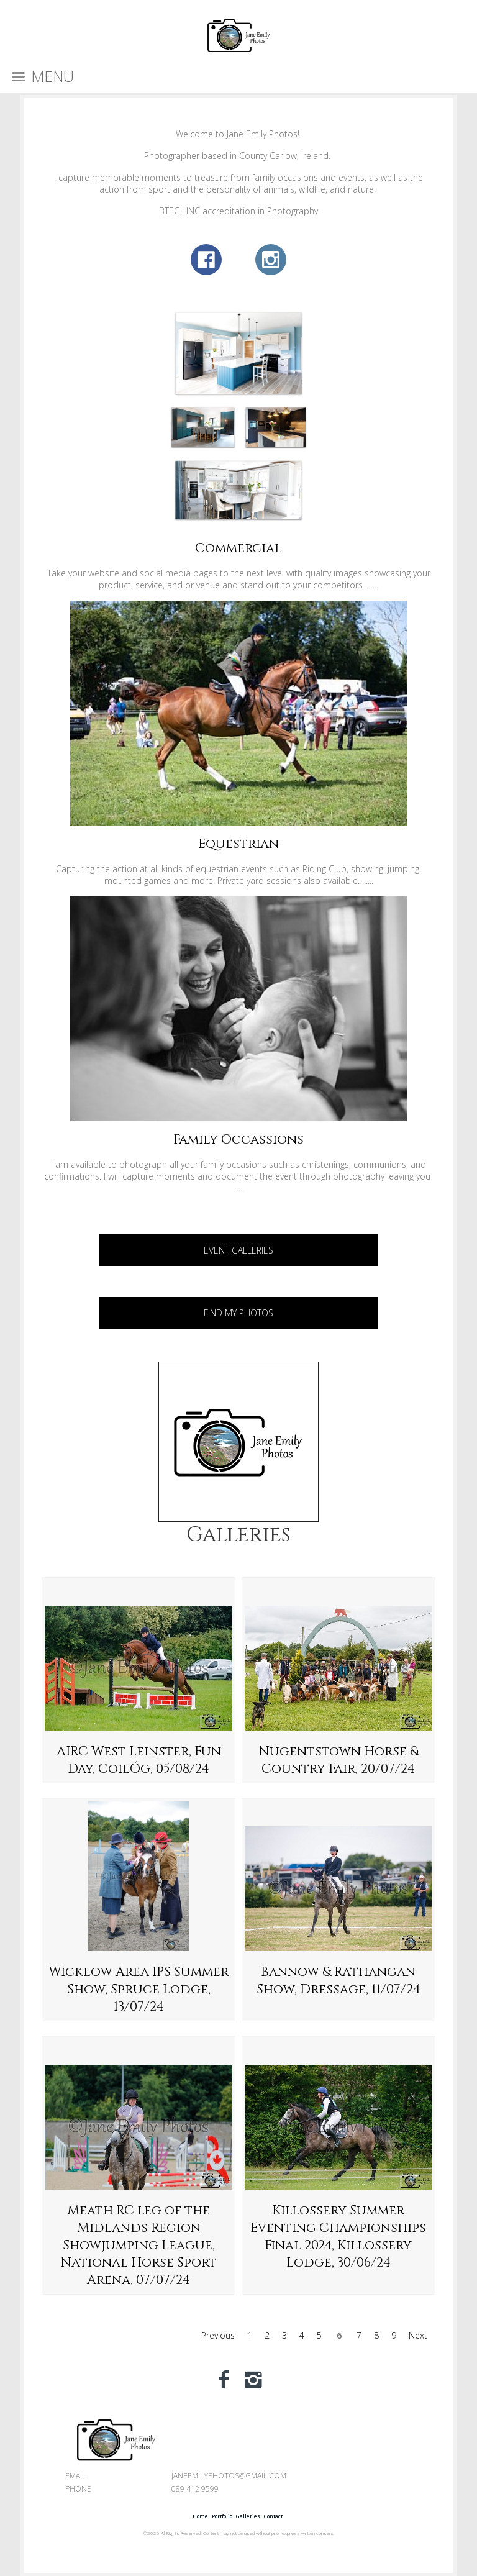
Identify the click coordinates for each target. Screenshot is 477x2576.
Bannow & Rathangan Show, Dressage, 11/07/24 (338, 1981)
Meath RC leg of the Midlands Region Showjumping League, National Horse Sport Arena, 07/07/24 (138, 2245)
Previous (218, 2335)
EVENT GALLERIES (238, 1250)
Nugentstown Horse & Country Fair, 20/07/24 (338, 1760)
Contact (273, 2516)
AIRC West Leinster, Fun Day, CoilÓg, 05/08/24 (139, 1760)
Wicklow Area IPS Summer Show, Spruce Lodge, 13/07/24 (138, 1990)
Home (200, 2516)
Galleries (238, 1535)
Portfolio (222, 2516)
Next (418, 2335)
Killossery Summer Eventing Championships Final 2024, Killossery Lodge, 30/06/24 (338, 2237)
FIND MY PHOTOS (238, 1313)
